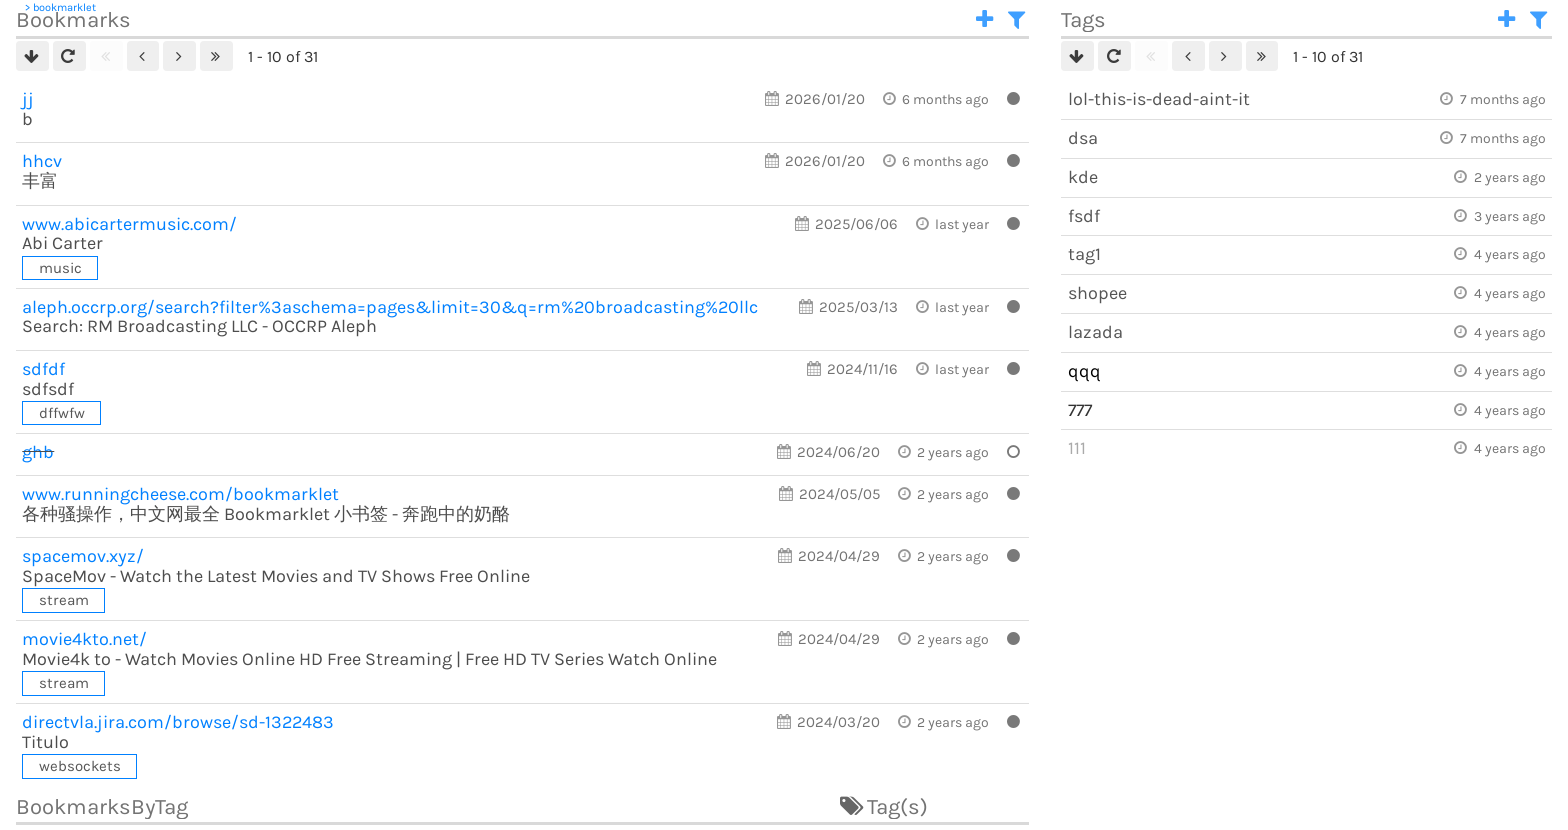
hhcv (42, 161)
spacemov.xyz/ (83, 556)
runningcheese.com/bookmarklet (180, 494)
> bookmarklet (60, 7)
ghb (38, 452)
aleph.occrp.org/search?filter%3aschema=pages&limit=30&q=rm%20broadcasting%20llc (390, 307)
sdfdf (43, 369)
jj (28, 99)
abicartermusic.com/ (129, 224)
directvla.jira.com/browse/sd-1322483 (178, 722)
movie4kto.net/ (84, 639)
